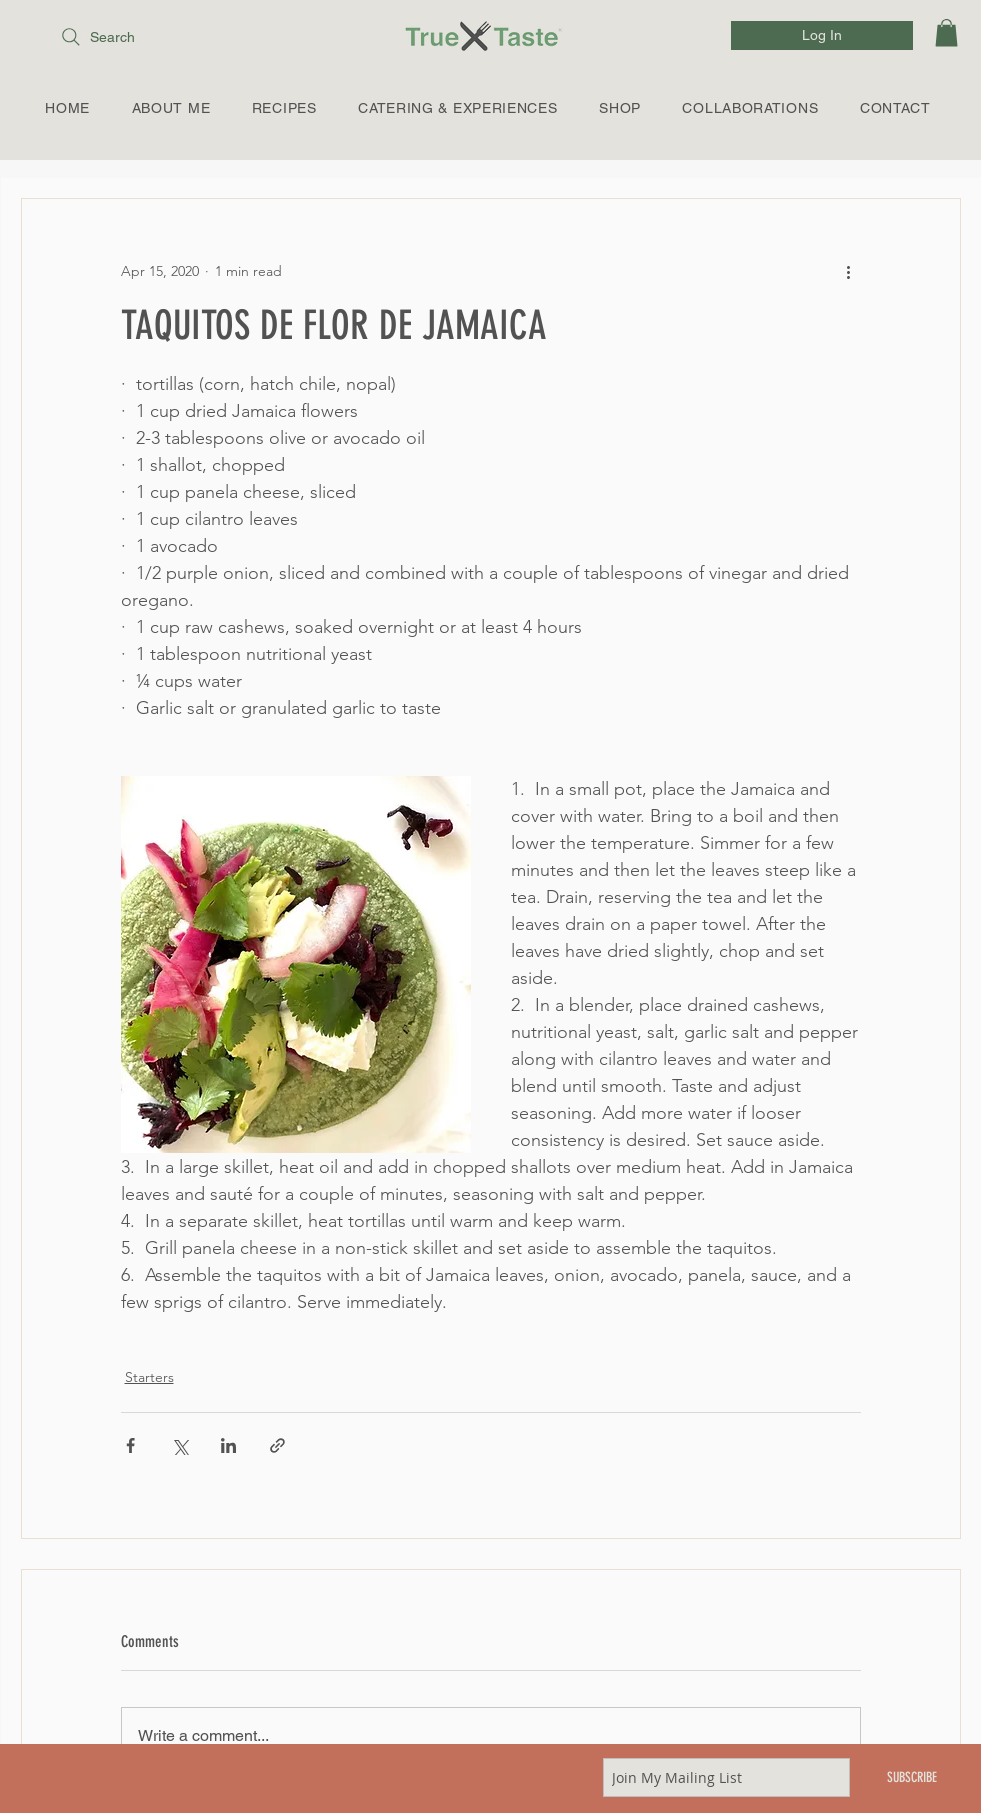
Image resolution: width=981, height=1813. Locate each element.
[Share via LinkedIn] (228, 1445)
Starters (149, 1377)
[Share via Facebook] (130, 1445)
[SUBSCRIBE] (912, 1777)
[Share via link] (277, 1445)
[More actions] (849, 271)
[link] (946, 32)
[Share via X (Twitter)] (179, 1445)
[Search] (145, 37)
